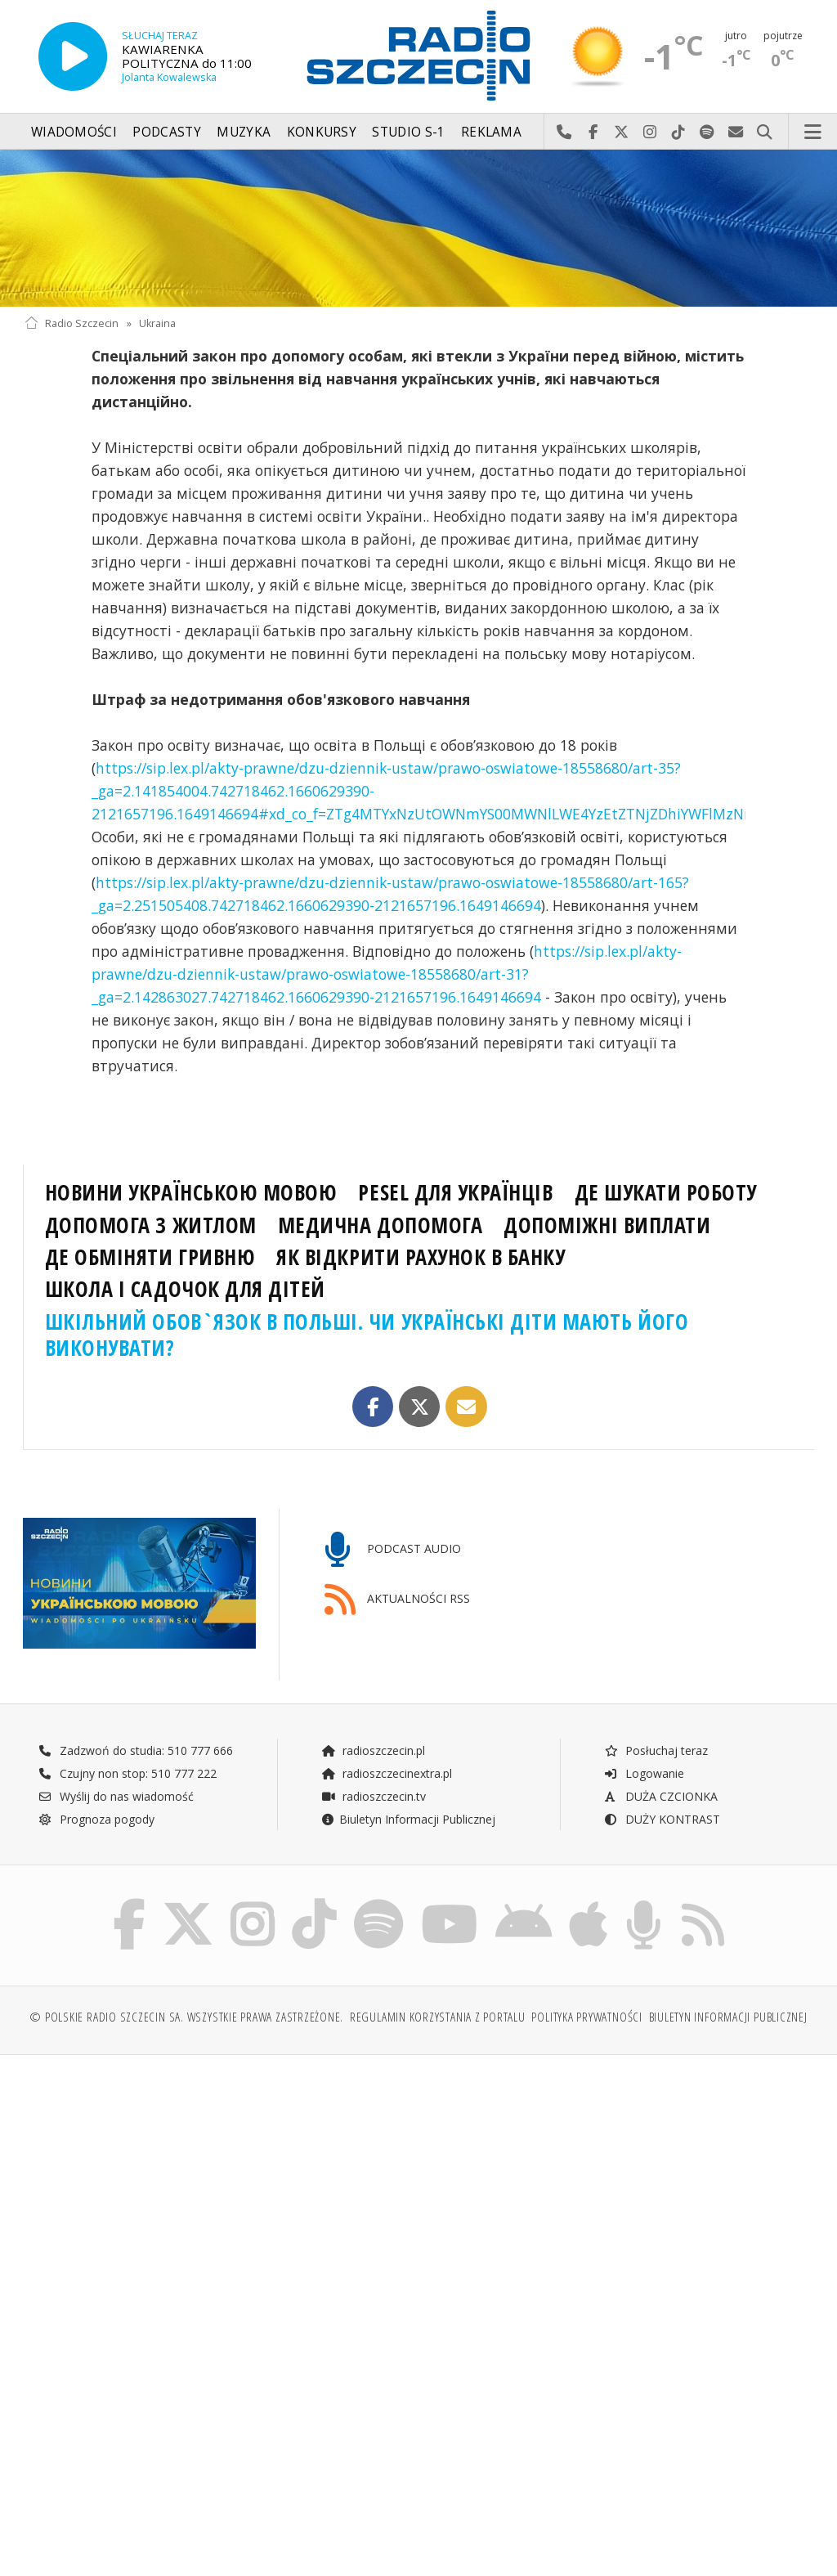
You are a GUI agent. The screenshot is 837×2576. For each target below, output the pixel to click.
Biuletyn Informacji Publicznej (408, 1819)
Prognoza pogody (96, 1819)
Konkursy (321, 132)
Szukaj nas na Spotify (707, 132)
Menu (813, 132)
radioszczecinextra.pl (386, 1773)
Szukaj (764, 132)
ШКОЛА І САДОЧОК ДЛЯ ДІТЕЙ (185, 1289)
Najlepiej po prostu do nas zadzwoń (564, 132)
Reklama (491, 132)
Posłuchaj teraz (656, 1750)
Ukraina (157, 323)
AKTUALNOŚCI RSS (397, 1600)
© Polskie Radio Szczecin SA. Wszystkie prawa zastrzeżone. (186, 2017)
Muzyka (244, 132)
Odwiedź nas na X (621, 132)
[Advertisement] (219, 2192)
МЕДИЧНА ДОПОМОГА (380, 1225)
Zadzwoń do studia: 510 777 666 (136, 1750)
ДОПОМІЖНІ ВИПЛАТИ (607, 1225)
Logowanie (644, 1773)
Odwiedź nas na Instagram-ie (650, 132)
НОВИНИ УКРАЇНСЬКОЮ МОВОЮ (191, 1192)
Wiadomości (74, 132)
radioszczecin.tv (373, 1796)
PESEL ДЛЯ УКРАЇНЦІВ (455, 1192)
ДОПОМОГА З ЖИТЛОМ (151, 1225)
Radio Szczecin (71, 323)
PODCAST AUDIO (393, 1550)
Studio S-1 (408, 132)
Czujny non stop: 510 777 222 (127, 1773)
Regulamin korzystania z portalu (438, 2017)
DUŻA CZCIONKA (660, 1796)
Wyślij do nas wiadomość (736, 132)
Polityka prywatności (586, 2017)
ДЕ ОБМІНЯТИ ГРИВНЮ (150, 1257)
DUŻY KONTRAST (662, 1819)
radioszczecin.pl (373, 1750)
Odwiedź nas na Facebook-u (593, 132)
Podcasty (166, 132)
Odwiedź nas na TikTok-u (679, 132)
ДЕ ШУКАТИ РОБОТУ (666, 1192)
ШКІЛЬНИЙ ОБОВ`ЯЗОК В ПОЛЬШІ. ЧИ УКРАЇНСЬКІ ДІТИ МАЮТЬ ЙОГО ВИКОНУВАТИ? (366, 1335)
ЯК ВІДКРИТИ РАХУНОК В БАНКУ (420, 1257)
